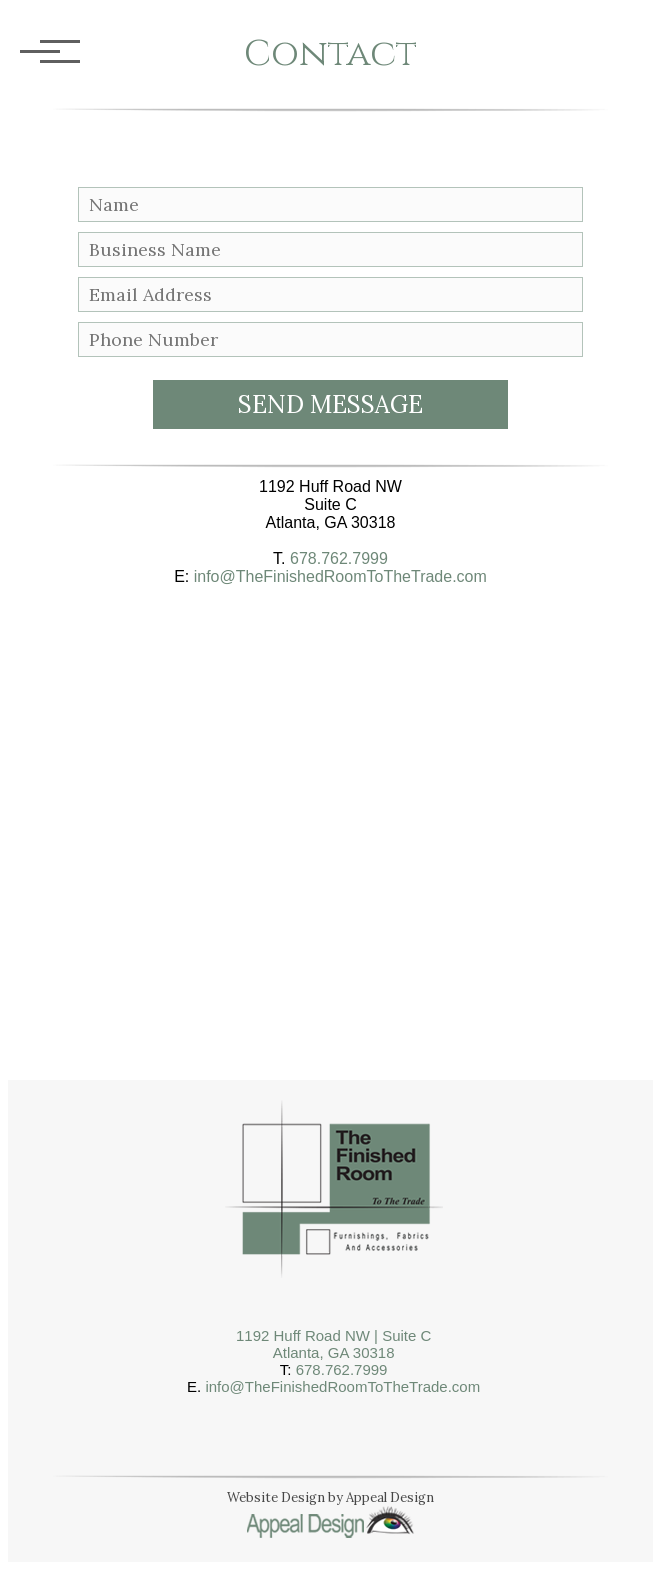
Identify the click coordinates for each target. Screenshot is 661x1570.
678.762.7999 (339, 558)
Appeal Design (390, 1497)
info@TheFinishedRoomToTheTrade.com (340, 576)
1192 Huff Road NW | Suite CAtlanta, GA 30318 (333, 1344)
